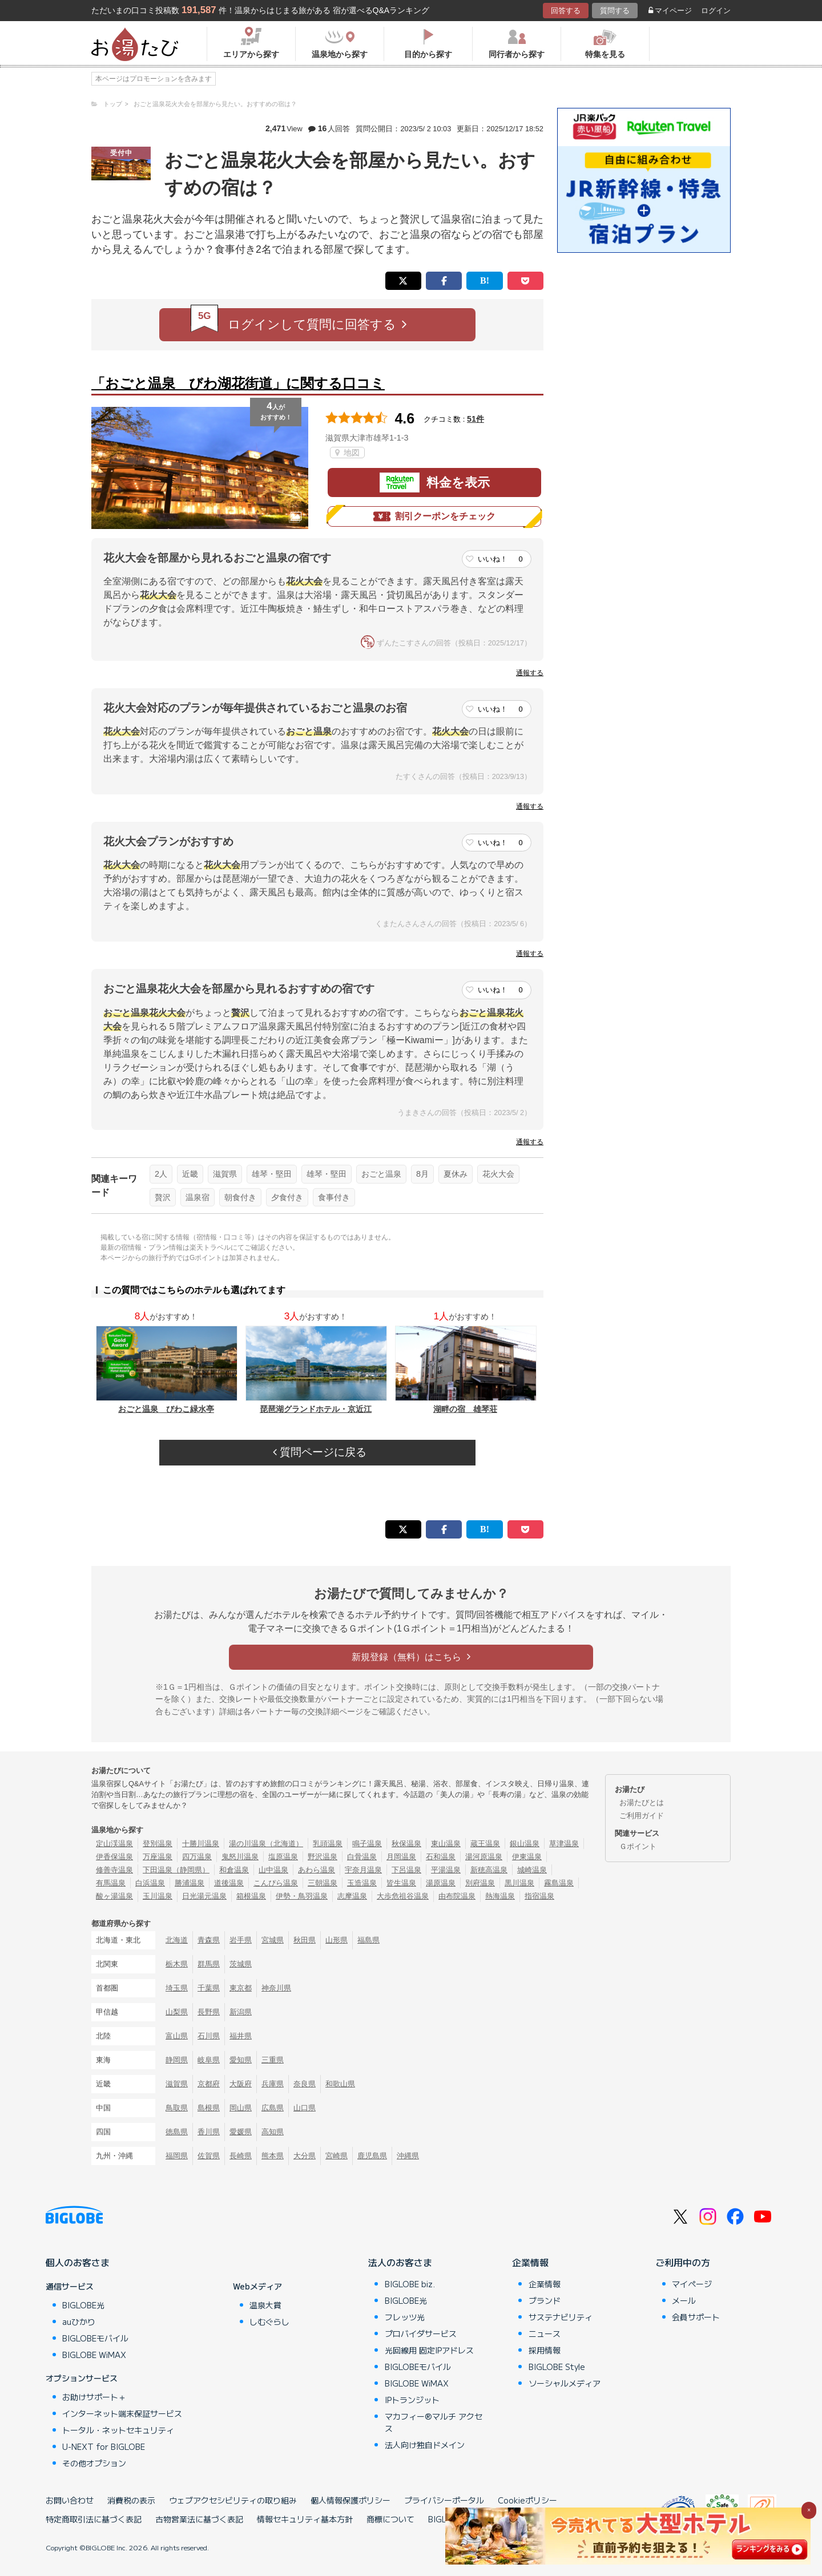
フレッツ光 (405, 2317)
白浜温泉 (150, 1883)
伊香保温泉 (114, 1856)
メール (684, 2300)
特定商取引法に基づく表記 (94, 2519)
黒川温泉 (519, 1883)
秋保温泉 (406, 1843)
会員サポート (696, 2317)
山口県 (304, 2107)
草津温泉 (564, 1843)
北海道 (177, 1940)
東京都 (240, 1988)
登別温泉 (157, 1843)
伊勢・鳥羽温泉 (302, 1896)
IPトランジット (412, 2399)
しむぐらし (269, 2321)
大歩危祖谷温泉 (403, 1896)
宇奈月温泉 (363, 1870)
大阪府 (240, 2084)
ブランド (545, 2300)
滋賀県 (225, 1173)
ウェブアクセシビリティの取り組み (233, 2500)
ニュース (545, 2333)
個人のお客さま (78, 2262)
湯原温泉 (441, 1883)
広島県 (272, 2107)
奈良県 (304, 2084)
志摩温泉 (352, 1896)
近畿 (190, 1173)
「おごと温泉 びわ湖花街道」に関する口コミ (238, 383)
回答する (566, 10)
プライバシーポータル (444, 2500)
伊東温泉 (527, 1856)
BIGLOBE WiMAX (94, 2354)
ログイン (716, 10)
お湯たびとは (641, 1802)
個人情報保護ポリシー (350, 2500)
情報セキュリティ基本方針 (305, 2519)
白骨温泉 (362, 1856)
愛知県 (240, 2060)
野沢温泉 (322, 1856)
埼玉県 (177, 1988)
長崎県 (240, 2155)
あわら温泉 (316, 1870)
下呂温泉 (406, 1870)
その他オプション (94, 2463)
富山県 (177, 2036)
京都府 (209, 2084)
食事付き (334, 1197)
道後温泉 (229, 1883)
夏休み (456, 1173)
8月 (422, 1173)
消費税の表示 (131, 2500)
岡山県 (240, 2107)
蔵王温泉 (485, 1843)
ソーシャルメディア (565, 2383)
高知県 (272, 2131)
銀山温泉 (524, 1843)
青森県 (209, 1940)
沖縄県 (408, 2155)
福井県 (240, 2036)
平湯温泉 (446, 1870)
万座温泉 (157, 1856)
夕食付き (287, 1197)
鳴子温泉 (367, 1843)
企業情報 (530, 2262)
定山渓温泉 (114, 1843)
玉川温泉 (157, 1896)
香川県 (209, 2131)
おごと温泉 (381, 1173)
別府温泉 (480, 1883)
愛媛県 (240, 2131)
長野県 (209, 2012)
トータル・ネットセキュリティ (118, 2430)
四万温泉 (197, 1856)
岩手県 (240, 1940)
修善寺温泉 (114, 1870)
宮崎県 (336, 2155)
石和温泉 (441, 1856)
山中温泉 (273, 1870)
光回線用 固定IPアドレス (429, 2350)
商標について (390, 2519)
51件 (475, 418)
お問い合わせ (70, 2500)
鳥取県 (177, 2107)
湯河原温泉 (483, 1856)
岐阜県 (209, 2060)
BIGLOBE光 (83, 2305)
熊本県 (272, 2155)
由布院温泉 (457, 1896)
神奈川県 (276, 1988)
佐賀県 (209, 2155)
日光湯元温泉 (204, 1896)
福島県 (368, 1940)
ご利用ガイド (641, 1815)
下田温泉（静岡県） (176, 1870)
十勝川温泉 (200, 1843)
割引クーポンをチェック (434, 516)
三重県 (272, 2060)
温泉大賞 (265, 2305)
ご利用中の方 (682, 2262)
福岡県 (177, 2155)
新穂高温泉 (488, 1870)
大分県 (304, 2155)
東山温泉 (446, 1843)
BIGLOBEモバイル (95, 2338)
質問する (615, 10)
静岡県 (177, 2060)
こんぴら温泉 (275, 1883)
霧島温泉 (559, 1883)
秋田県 (304, 1940)
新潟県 (240, 2012)
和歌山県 (340, 2084)
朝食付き (240, 1197)
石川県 (209, 2036)
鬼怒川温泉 (240, 1856)
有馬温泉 (111, 1883)
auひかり (78, 2321)
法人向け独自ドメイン (425, 2444)
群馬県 (209, 1964)
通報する (529, 673)
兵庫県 (272, 2084)
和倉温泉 (234, 1870)
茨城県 (240, 1964)
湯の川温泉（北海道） (266, 1843)
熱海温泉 (500, 1896)
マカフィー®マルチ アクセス (433, 2422)
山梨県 (177, 2012)
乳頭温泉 (327, 1843)
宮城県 (272, 1940)
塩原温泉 (283, 1856)
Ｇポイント (637, 1846)
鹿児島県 (372, 2155)
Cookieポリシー (527, 2500)
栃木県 (177, 1964)
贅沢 (163, 1197)
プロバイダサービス (421, 2333)
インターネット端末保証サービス (122, 2413)
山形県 (336, 1940)
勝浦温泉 (189, 1883)
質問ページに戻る (319, 1452)
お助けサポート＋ (94, 2397)
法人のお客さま (400, 2262)
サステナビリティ (561, 2317)
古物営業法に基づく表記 (199, 2519)
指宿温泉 (539, 1896)
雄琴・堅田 (272, 1173)
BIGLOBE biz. (410, 2284)
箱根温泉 (251, 1896)
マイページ (670, 10)
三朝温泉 (322, 1883)
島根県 (209, 2107)
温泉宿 (197, 1197)
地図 (347, 452)
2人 (161, 1173)
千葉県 (209, 1988)
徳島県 (177, 2131)
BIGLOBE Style (557, 2366)
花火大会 (498, 1173)
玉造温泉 (362, 1883)
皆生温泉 (401, 1883)
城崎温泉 (532, 1870)
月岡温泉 (401, 1856)
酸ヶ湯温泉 (114, 1896)
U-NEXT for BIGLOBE (103, 2446)
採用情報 (545, 2350)
